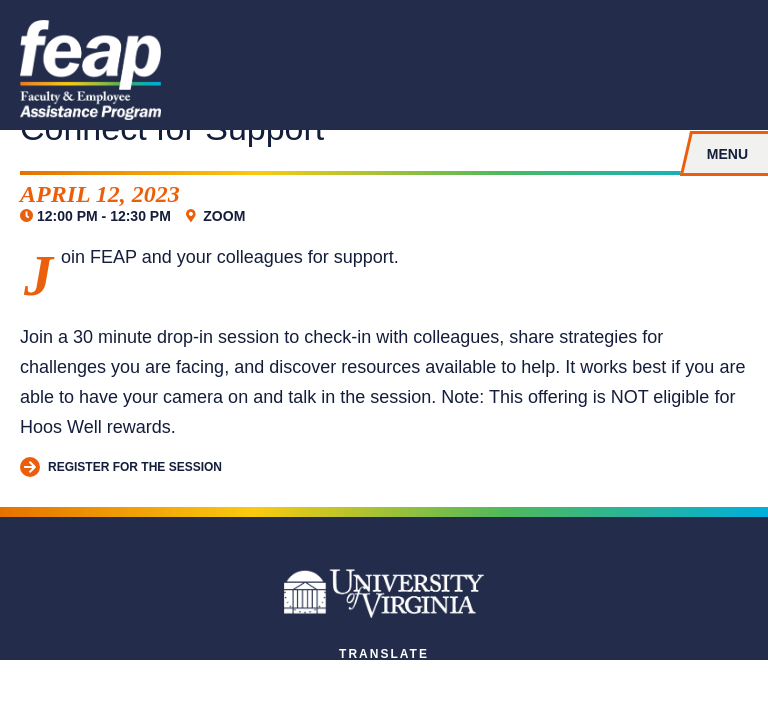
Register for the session (121, 467)
